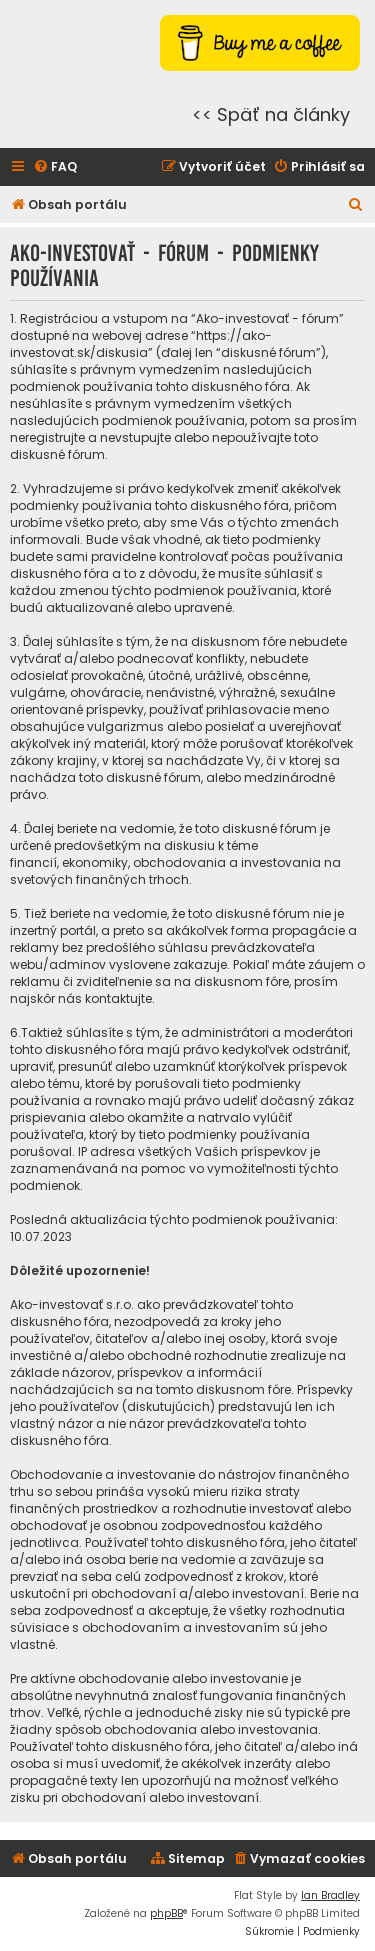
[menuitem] (55, 167)
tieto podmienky (272, 539)
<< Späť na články (271, 114)
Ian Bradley (330, 1895)
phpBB (166, 1913)
